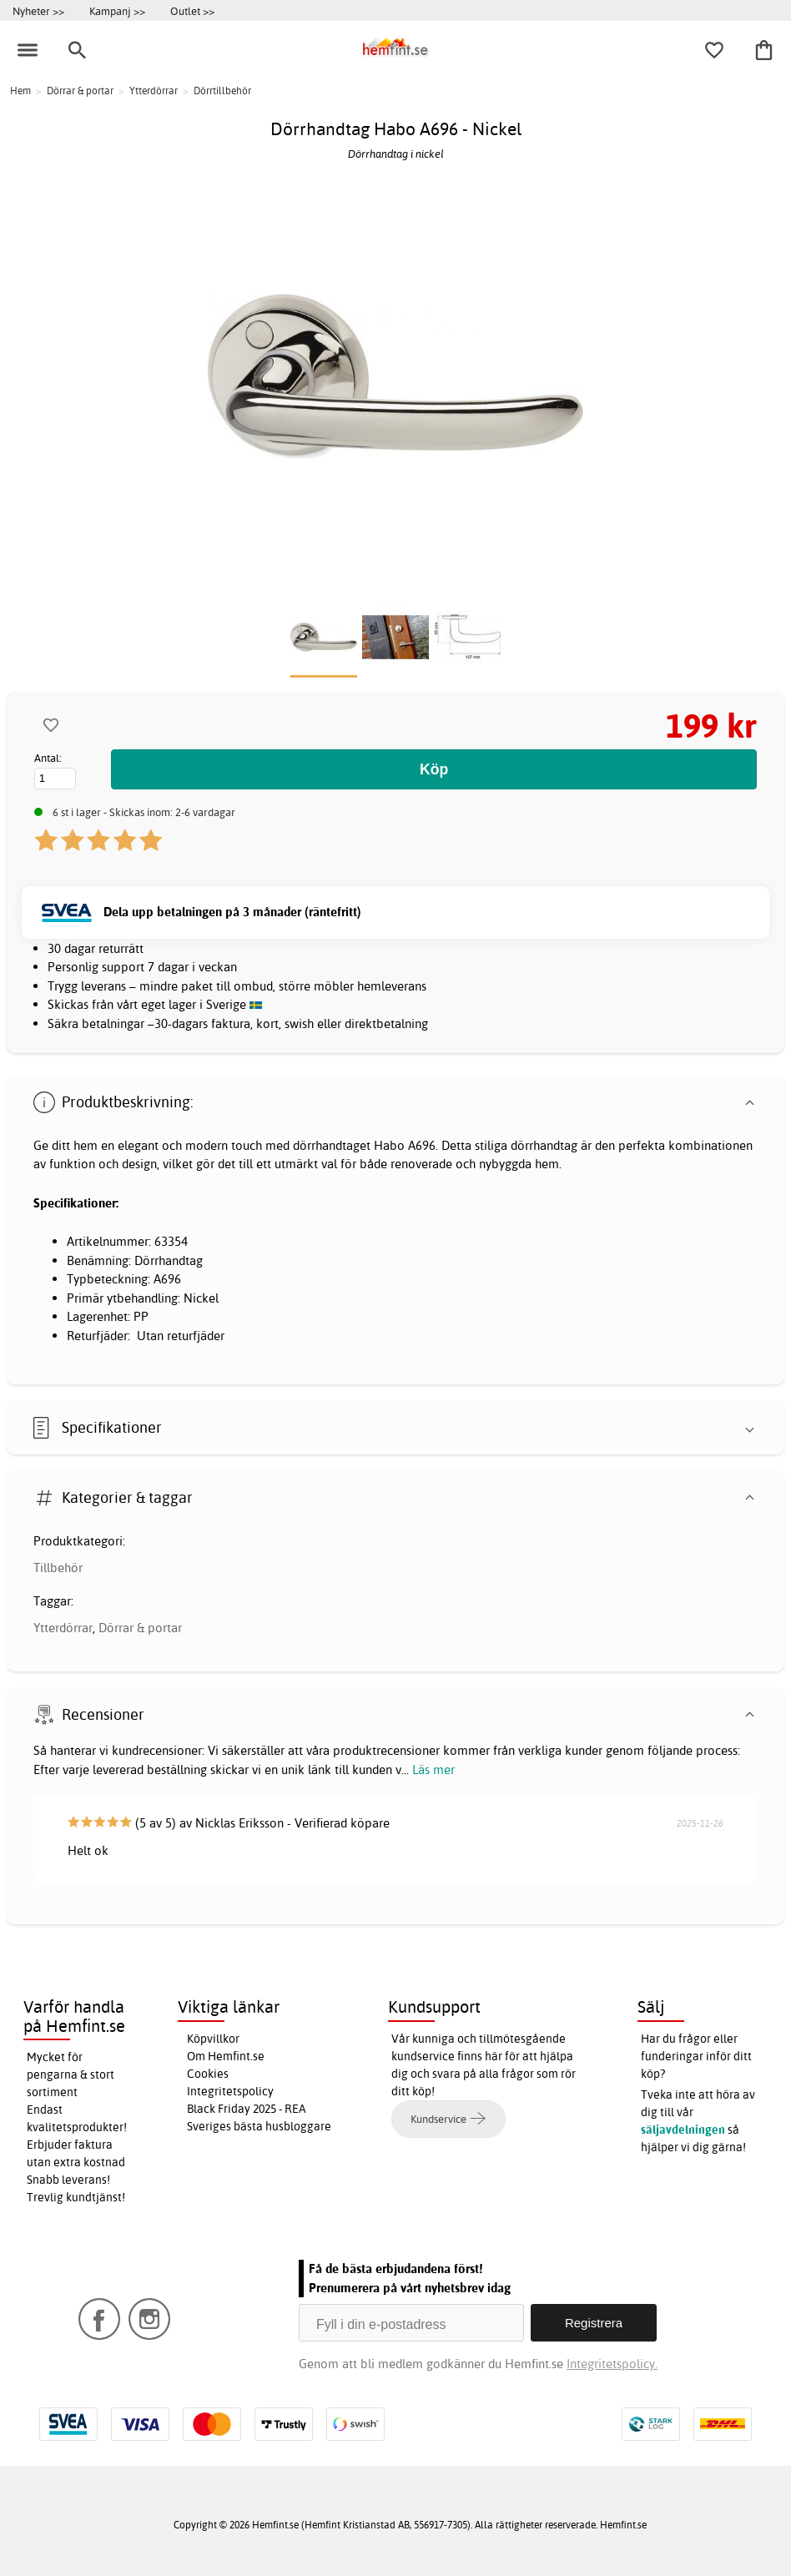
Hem (20, 90)
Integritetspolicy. (612, 2364)
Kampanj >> (117, 11)
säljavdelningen (683, 2129)
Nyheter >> (38, 11)
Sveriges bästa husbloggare (259, 2126)
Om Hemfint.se (226, 2056)
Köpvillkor (213, 2038)
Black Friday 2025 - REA (246, 2108)
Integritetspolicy (230, 2091)
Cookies (208, 2073)
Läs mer (433, 1769)
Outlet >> (192, 11)
